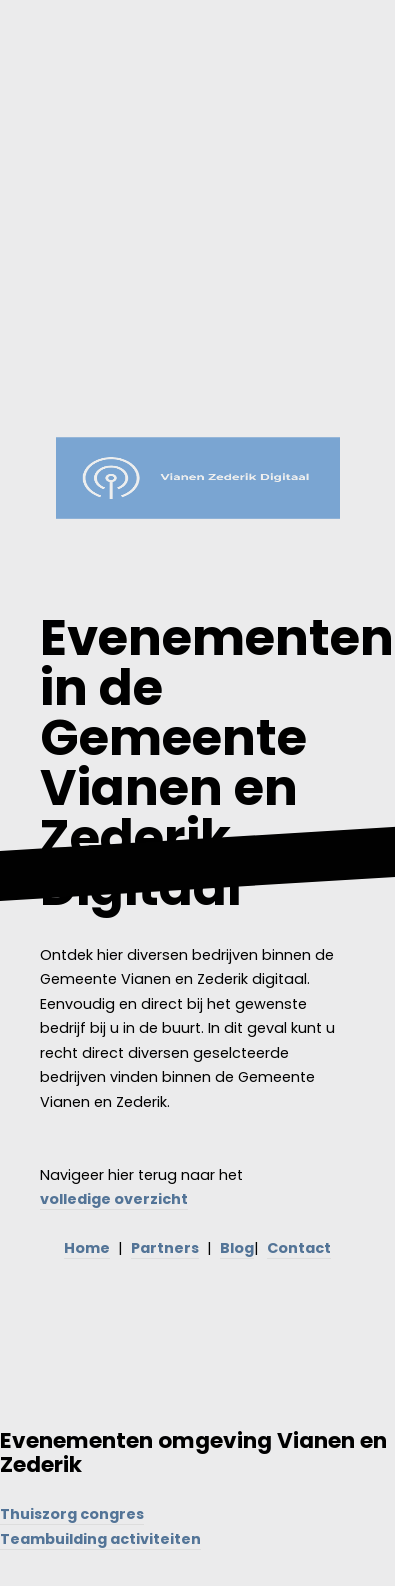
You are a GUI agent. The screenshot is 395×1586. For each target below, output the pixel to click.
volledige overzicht (114, 1199)
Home (87, 1248)
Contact (299, 1248)
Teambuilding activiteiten (100, 1539)
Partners (165, 1248)
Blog (237, 1248)
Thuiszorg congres (72, 1514)
